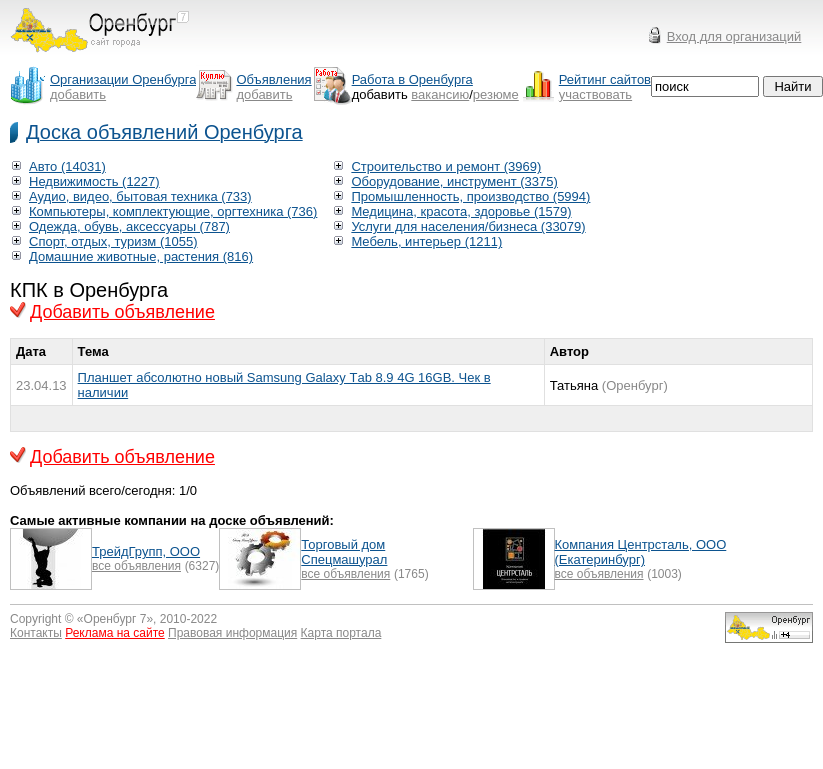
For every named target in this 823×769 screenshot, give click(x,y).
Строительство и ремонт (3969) (446, 166)
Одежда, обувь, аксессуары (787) (129, 226)
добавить (78, 94)
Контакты (36, 633)
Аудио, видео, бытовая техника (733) (140, 196)
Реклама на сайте (115, 633)
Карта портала (341, 633)
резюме (496, 94)
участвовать (595, 94)
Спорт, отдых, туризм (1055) (113, 241)
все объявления (136, 566)
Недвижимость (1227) (94, 181)
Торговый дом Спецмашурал (344, 552)
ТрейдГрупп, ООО (146, 551)
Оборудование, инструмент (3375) (454, 181)
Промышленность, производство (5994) (470, 196)
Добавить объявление (122, 312)
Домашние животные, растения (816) (141, 256)
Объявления (273, 79)
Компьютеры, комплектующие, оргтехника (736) (173, 211)
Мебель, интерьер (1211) (426, 241)
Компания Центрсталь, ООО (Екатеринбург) (641, 552)
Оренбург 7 (115, 619)
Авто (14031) (67, 166)
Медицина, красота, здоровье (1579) (461, 211)
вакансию (440, 94)
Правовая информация (232, 633)
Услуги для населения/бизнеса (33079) (468, 226)
